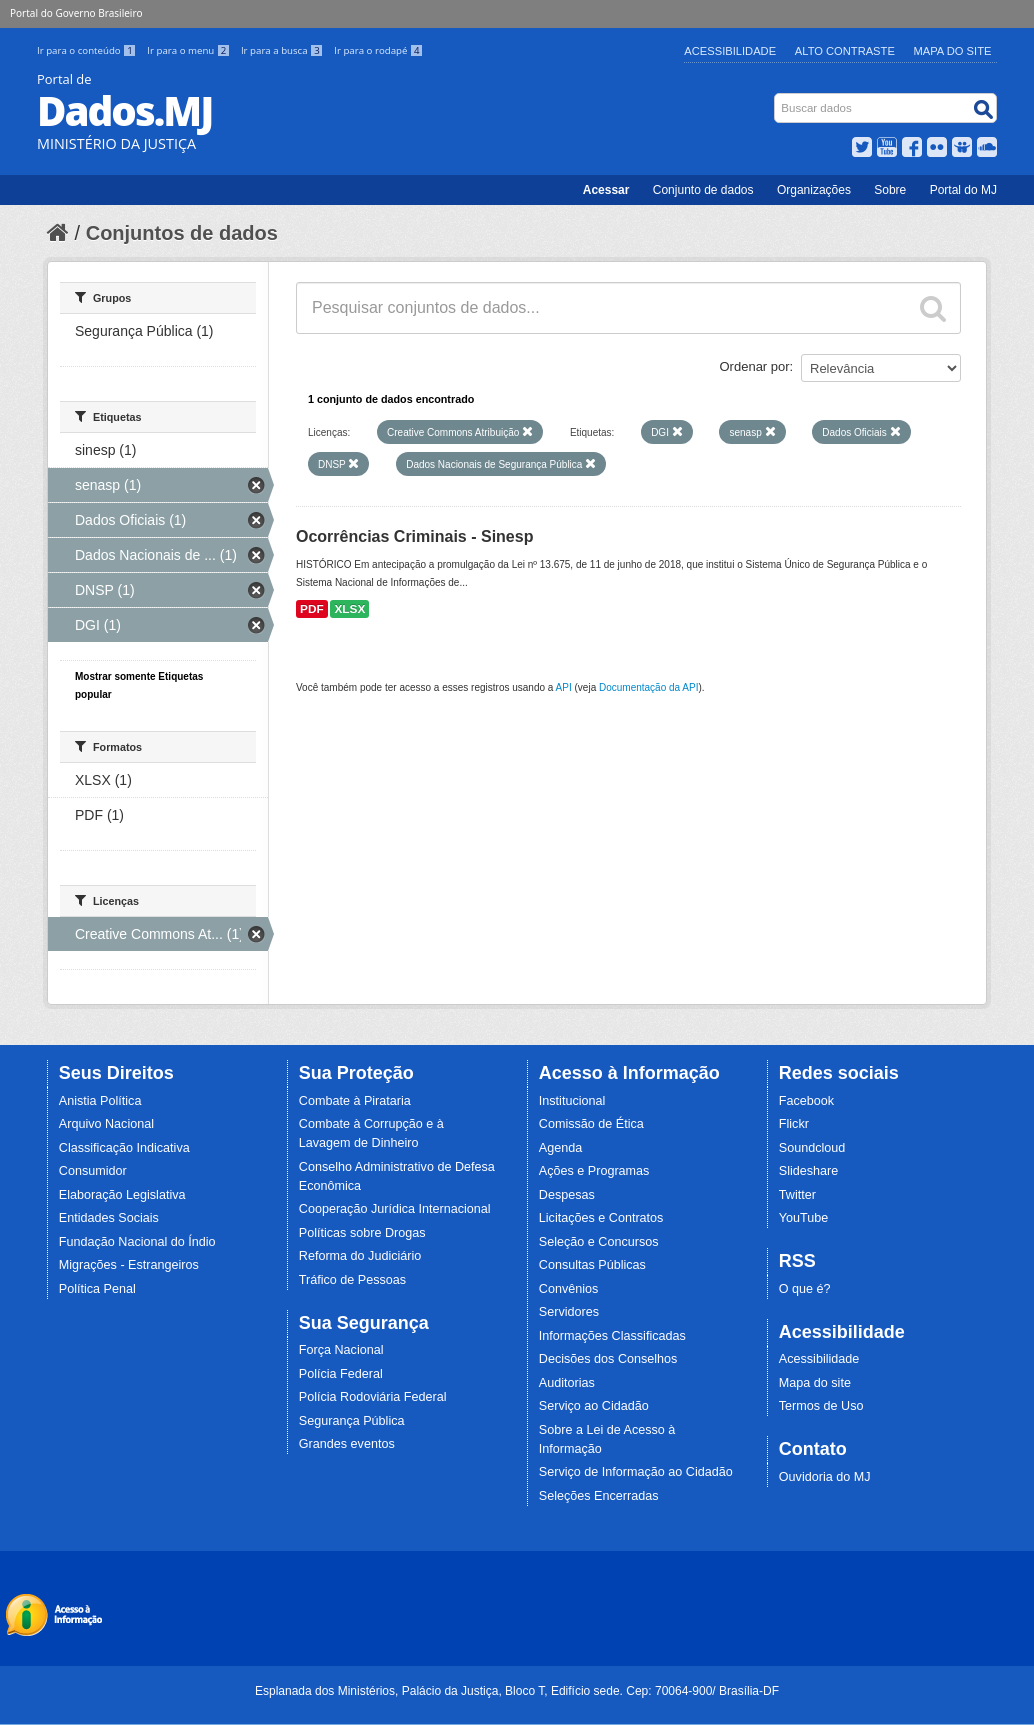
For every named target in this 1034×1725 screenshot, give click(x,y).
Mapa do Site (953, 51)
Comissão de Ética (591, 1124)
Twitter (797, 1195)
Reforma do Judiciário (360, 1256)
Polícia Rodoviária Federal (373, 1397)
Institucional (572, 1101)
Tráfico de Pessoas (352, 1280)
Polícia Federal (341, 1374)
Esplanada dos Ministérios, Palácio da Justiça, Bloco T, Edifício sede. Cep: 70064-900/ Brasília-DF (517, 1691)
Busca (776, 97)
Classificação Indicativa (124, 1148)
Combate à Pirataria (355, 1101)
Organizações (814, 190)
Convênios (569, 1289)
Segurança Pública (352, 1421)
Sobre (890, 190)
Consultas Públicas (592, 1265)
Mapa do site (815, 1383)
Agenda (560, 1148)
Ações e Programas (594, 1171)
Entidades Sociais (109, 1218)
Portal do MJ (963, 190)
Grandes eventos (347, 1444)
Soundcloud (812, 1148)
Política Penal (97, 1289)
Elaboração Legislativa (122, 1195)
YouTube (804, 1218)
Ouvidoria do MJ (825, 1477)
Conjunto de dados (703, 190)
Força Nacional (341, 1350)
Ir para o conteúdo (88, 50)
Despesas (567, 1195)
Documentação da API (649, 687)
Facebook (806, 1101)
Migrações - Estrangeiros (129, 1265)
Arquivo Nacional (106, 1124)
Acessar (606, 190)
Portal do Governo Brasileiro (76, 13)
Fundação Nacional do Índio (137, 1242)
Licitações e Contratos (601, 1218)
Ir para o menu (190, 50)
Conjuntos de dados (182, 233)
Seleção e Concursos (599, 1242)
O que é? (805, 1289)
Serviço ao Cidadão (594, 1406)
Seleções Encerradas (599, 1496)
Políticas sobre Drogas (362, 1233)
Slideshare (809, 1171)
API (564, 687)
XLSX (349, 609)
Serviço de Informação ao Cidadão (636, 1472)
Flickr (794, 1124)
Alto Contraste (845, 51)
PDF (312, 609)
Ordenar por (755, 366)
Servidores (569, 1312)
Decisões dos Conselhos (608, 1359)
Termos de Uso (821, 1406)
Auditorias (567, 1383)
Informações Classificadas (612, 1336)
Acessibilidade (730, 51)
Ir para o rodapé (378, 50)
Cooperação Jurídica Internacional (395, 1209)
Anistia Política (100, 1101)
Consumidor (93, 1171)
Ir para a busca (283, 50)
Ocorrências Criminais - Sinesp (414, 536)
